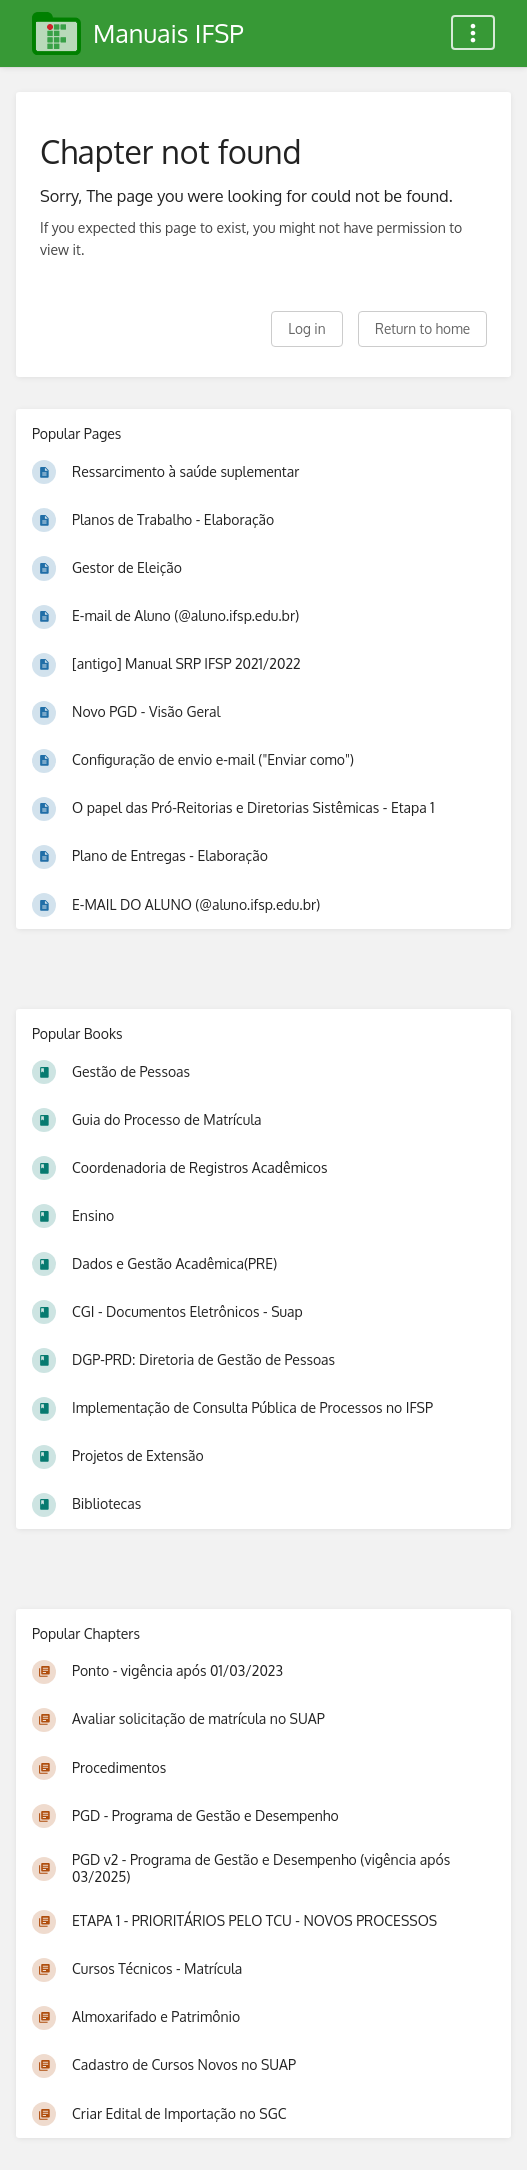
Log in (306, 328)
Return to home (422, 328)
